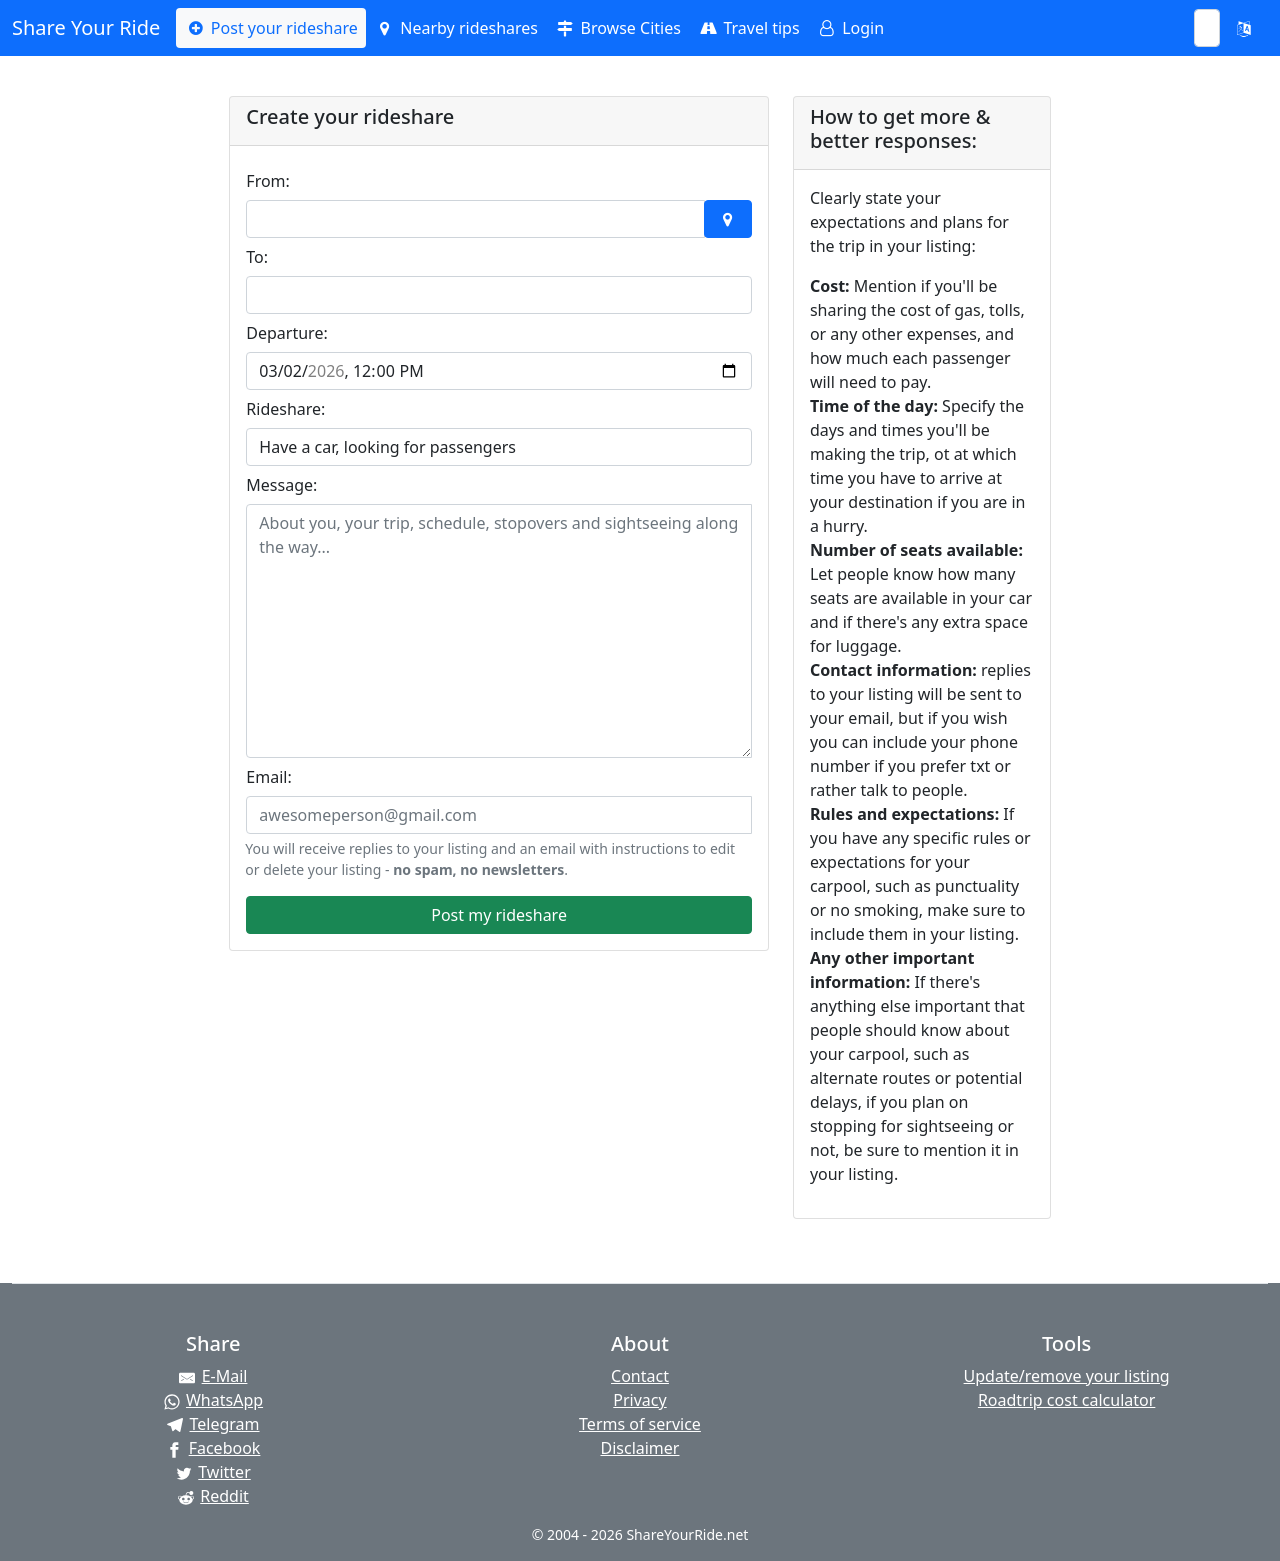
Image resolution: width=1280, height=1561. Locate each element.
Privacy (639, 1400)
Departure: (286, 333)
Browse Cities (617, 28)
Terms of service (640, 1424)
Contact (640, 1376)
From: (268, 181)
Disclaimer (639, 1448)
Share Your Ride (86, 27)
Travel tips (748, 28)
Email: (268, 777)
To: (257, 257)
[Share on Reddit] (213, 1496)
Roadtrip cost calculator (1066, 1400)
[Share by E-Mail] (213, 1376)
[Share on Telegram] (213, 1424)
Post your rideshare (270, 28)
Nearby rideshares (456, 28)
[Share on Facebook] (213, 1448)
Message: (281, 485)
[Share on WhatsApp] (213, 1400)
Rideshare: (285, 409)
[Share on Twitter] (213, 1472)
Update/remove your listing (1067, 1376)
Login (850, 28)
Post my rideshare (499, 915)
